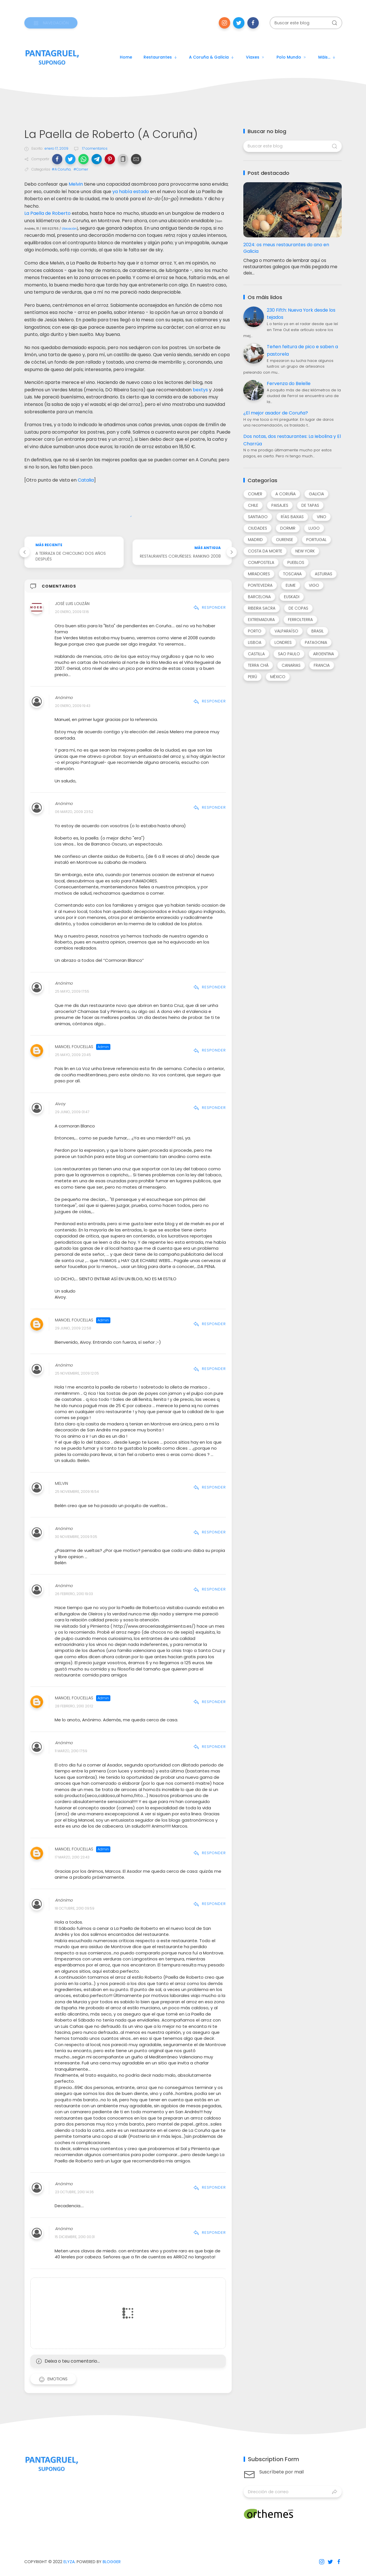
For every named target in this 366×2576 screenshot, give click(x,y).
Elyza (69, 2562)
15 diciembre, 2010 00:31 (75, 2237)
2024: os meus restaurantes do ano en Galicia (286, 248)
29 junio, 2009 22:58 (73, 1328)
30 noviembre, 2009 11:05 (76, 1536)
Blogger (112, 2562)
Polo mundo (292, 57)
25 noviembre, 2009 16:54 (77, 1491)
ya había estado (130, 191)
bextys (200, 389)
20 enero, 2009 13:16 (72, 611)
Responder (209, 607)
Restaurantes (161, 57)
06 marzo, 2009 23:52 (74, 812)
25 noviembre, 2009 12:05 (77, 1373)
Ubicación (69, 229)
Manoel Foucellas (74, 1046)
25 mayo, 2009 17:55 (72, 991)
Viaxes (255, 57)
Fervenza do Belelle (289, 383)
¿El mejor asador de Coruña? (275, 413)
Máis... (327, 57)
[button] (57, 159)
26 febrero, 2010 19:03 (74, 1593)
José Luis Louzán (72, 603)
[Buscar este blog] (306, 23)
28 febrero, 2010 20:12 (74, 1706)
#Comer (80, 169)
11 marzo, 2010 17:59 (71, 1751)
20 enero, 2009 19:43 (72, 705)
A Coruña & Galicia (211, 57)
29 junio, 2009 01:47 (72, 1112)
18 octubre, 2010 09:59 (74, 1908)
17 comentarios (94, 148)
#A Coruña (61, 169)
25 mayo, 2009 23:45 (73, 1054)
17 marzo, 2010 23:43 (72, 1857)
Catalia (86, 480)
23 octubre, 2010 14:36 (74, 2192)
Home (126, 57)
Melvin (76, 184)
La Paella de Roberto (47, 213)
